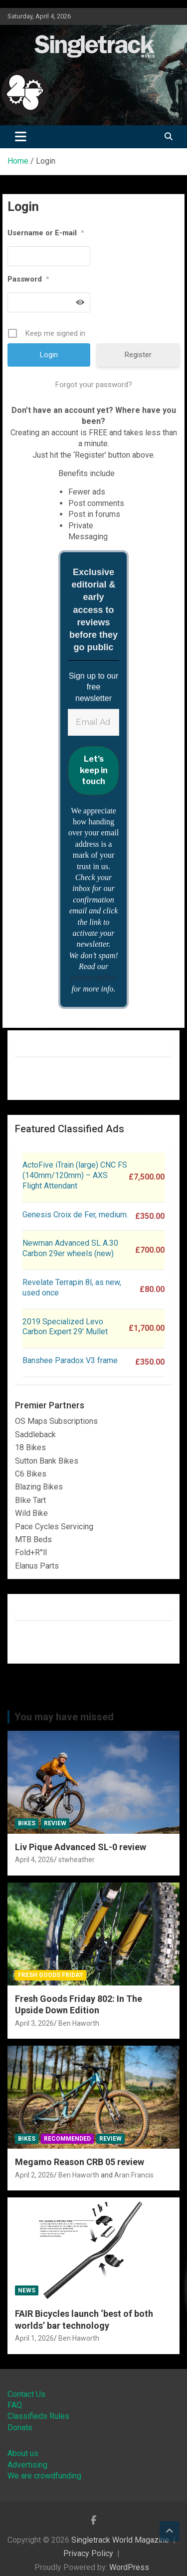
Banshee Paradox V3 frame (70, 1360)
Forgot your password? (93, 384)
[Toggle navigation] (20, 136)
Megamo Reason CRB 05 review (79, 2162)
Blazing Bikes (39, 1486)
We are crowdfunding (44, 2475)
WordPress (129, 2567)
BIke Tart (30, 1500)
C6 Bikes (30, 1474)
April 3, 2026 (34, 2023)
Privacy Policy (88, 2553)
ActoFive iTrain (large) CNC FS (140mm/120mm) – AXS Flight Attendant (74, 1175)
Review (55, 1823)
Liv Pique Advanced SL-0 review (80, 1847)
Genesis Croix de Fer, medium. (75, 1214)
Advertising (27, 2465)
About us (22, 2453)
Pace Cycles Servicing (54, 1526)
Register (138, 354)
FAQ (14, 2405)
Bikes (26, 1823)
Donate (19, 2427)
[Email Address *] (93, 722)
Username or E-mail (45, 232)
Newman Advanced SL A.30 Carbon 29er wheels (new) (70, 1248)
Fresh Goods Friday (50, 1975)
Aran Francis (134, 2175)
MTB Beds (33, 1539)
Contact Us (26, 2394)
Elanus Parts (37, 1566)
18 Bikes (30, 1447)
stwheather (76, 1860)
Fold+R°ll (31, 1552)
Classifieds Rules (38, 2416)
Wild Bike (31, 1513)
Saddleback (35, 1434)
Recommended (67, 2138)
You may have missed (64, 1717)
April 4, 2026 (34, 1860)
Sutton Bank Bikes (46, 1461)
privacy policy (93, 977)
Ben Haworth (78, 2023)
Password (28, 279)
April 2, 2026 (34, 2175)
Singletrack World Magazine (120, 2540)
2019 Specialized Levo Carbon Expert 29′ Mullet (65, 1327)
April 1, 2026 (34, 2338)
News (26, 2290)
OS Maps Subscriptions (56, 1421)
